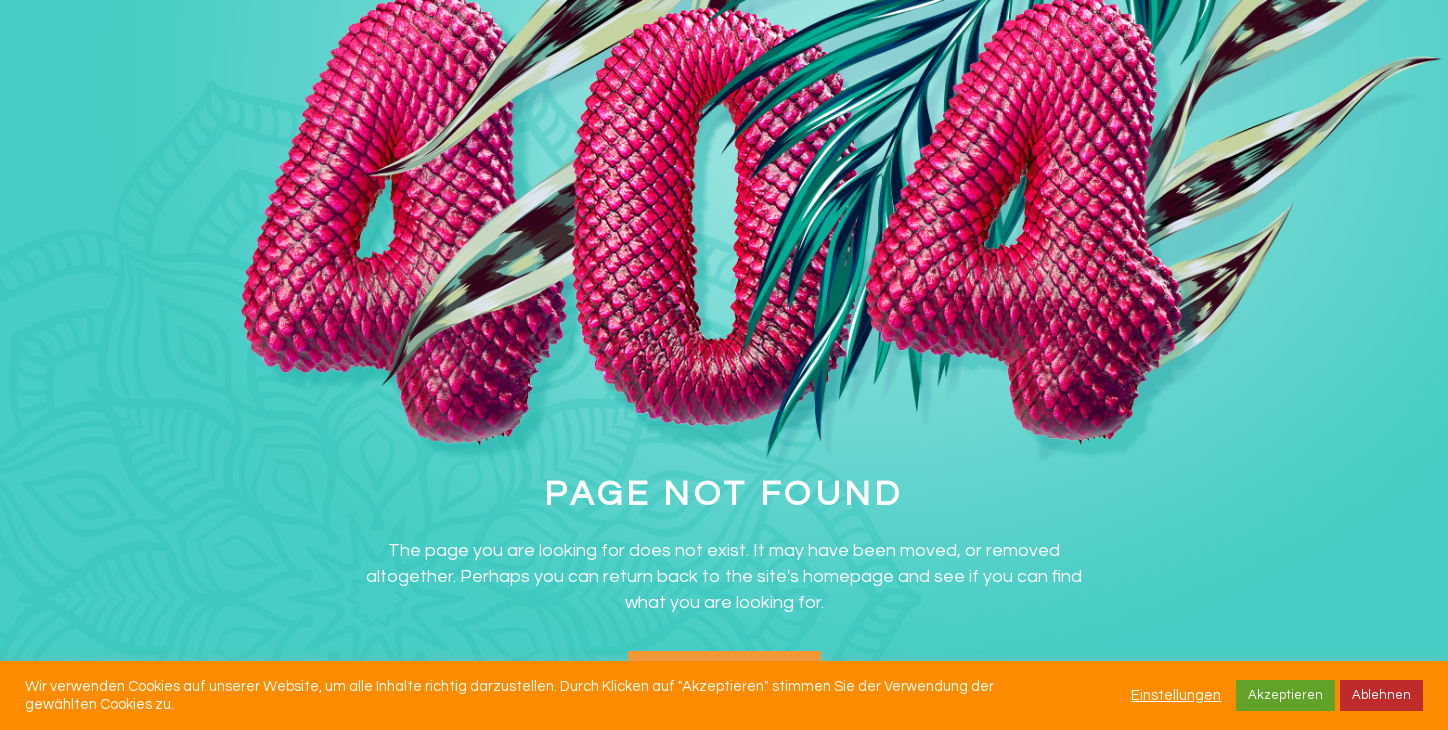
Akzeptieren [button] (1285, 695)
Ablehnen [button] (1381, 695)
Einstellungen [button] (1176, 695)
